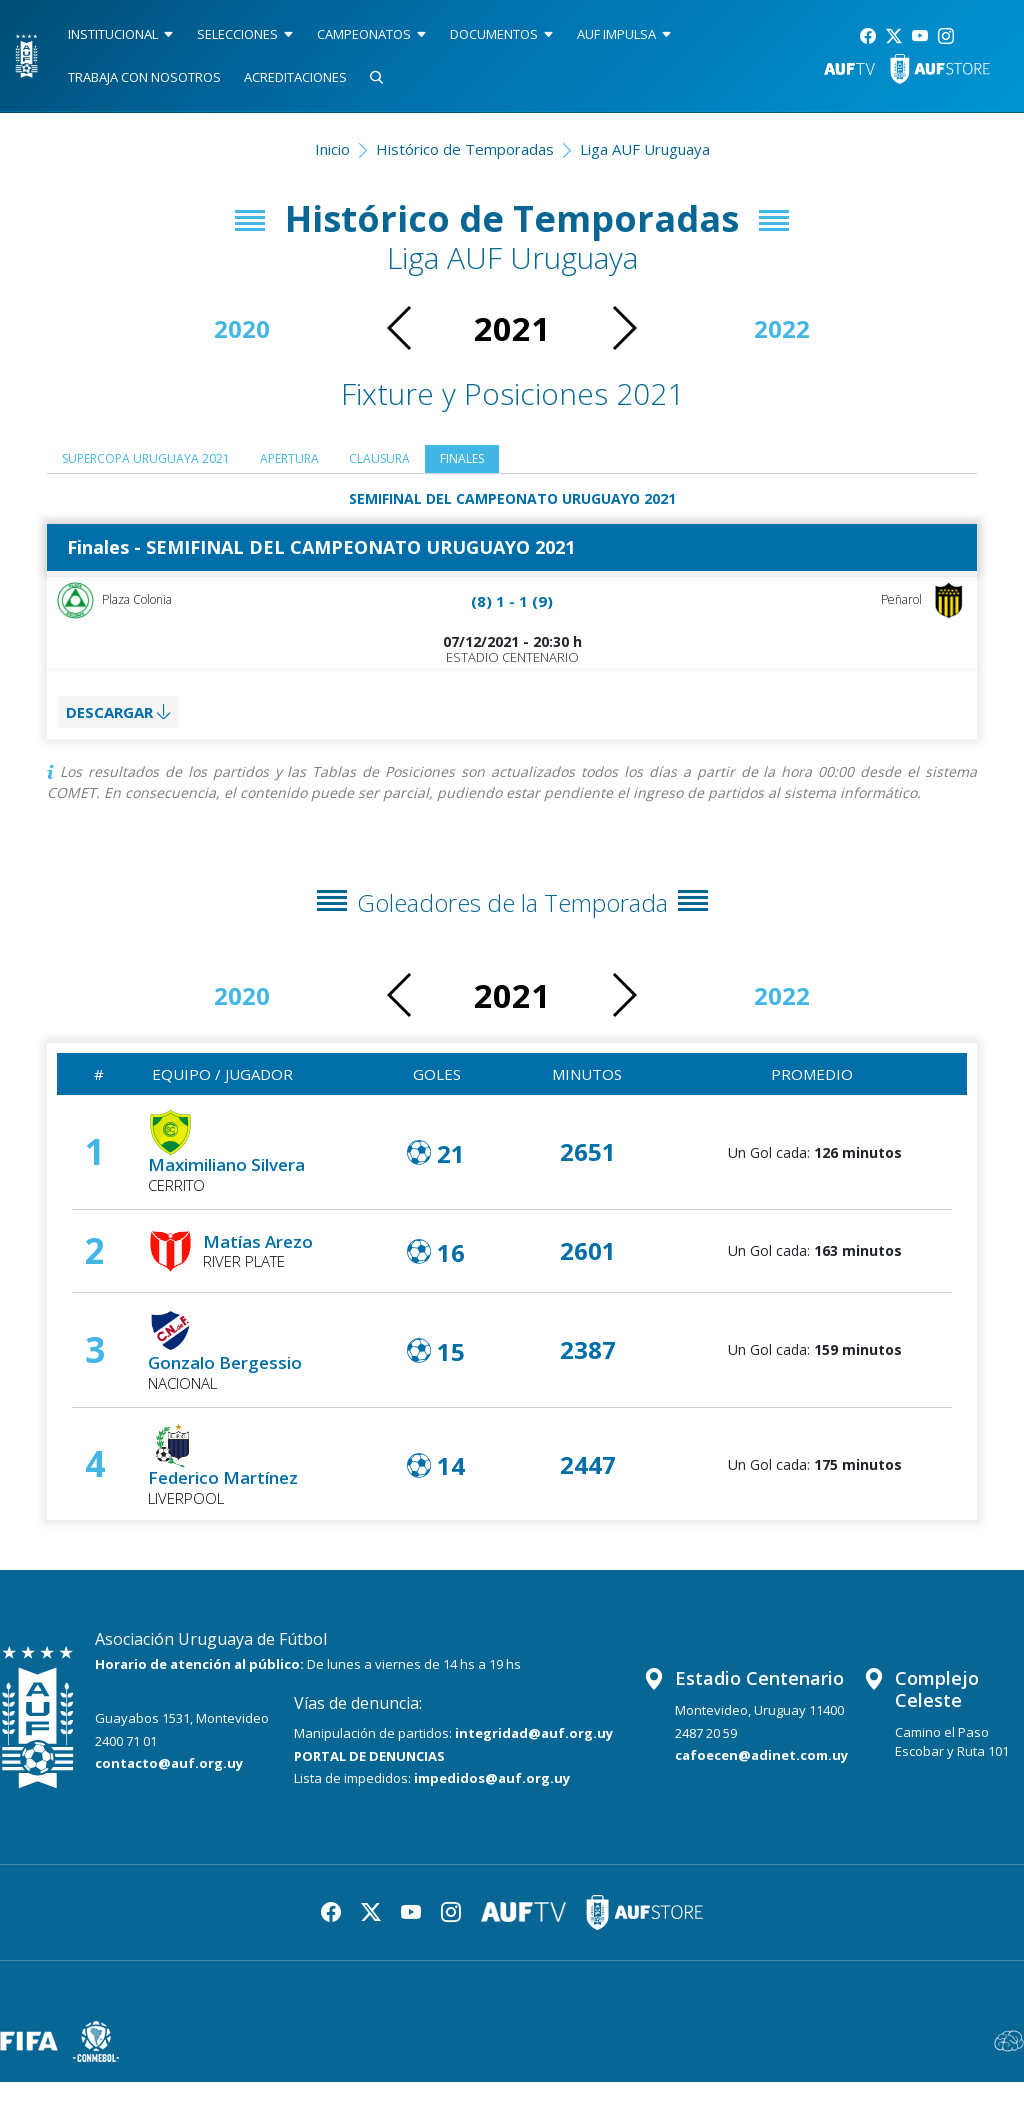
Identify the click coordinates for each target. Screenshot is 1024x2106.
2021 (512, 328)
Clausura (450, 461)
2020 (242, 328)
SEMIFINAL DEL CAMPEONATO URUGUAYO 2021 (512, 502)
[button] (623, 328)
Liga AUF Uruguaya (645, 149)
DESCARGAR (125, 729)
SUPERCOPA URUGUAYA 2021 (168, 461)
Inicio (332, 149)
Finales (547, 461)
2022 (782, 328)
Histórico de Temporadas (465, 149)
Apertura (344, 461)
